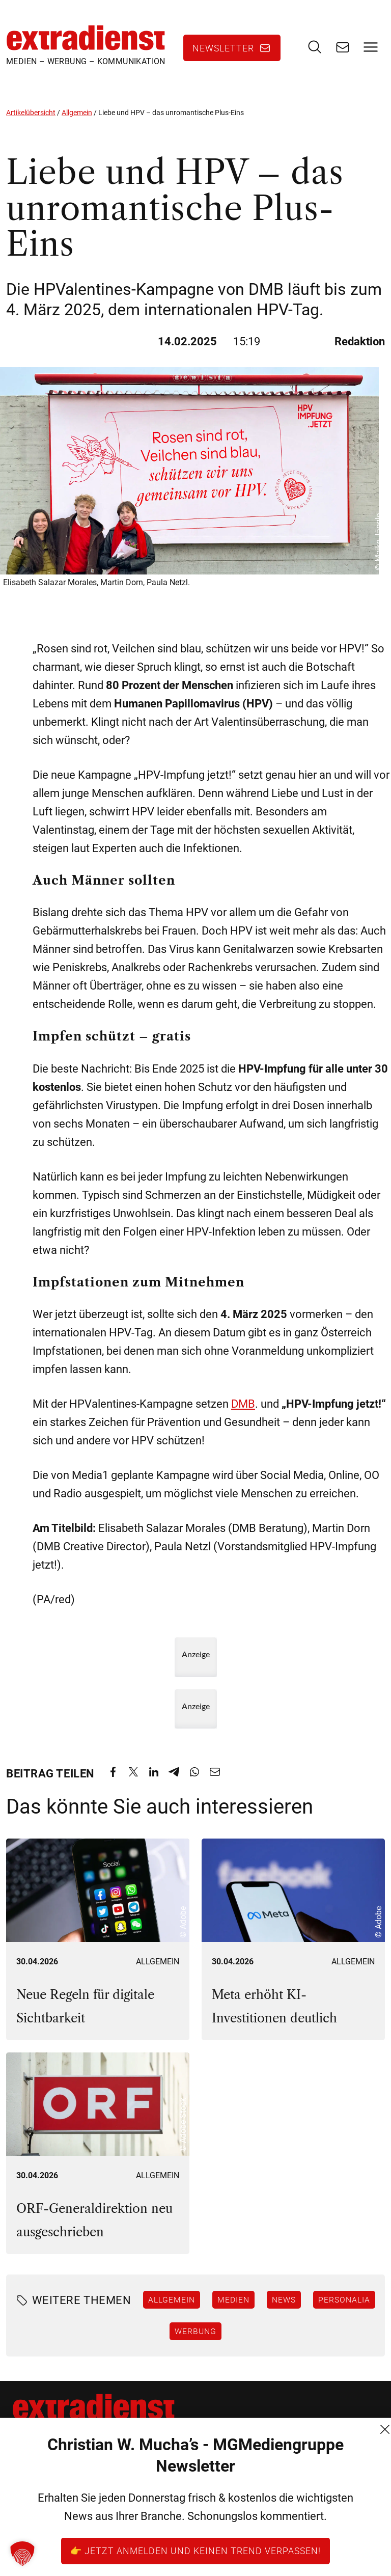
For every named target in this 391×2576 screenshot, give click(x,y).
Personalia (344, 2299)
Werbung (195, 2331)
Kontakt (151, 2473)
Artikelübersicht (30, 112)
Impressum (159, 2528)
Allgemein (77, 112)
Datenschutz (161, 2509)
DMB (243, 1403)
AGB (145, 2491)
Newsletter (223, 48)
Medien (233, 2299)
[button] (22, 2553)
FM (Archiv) (159, 2546)
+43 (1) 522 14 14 (47, 2528)
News (284, 2299)
